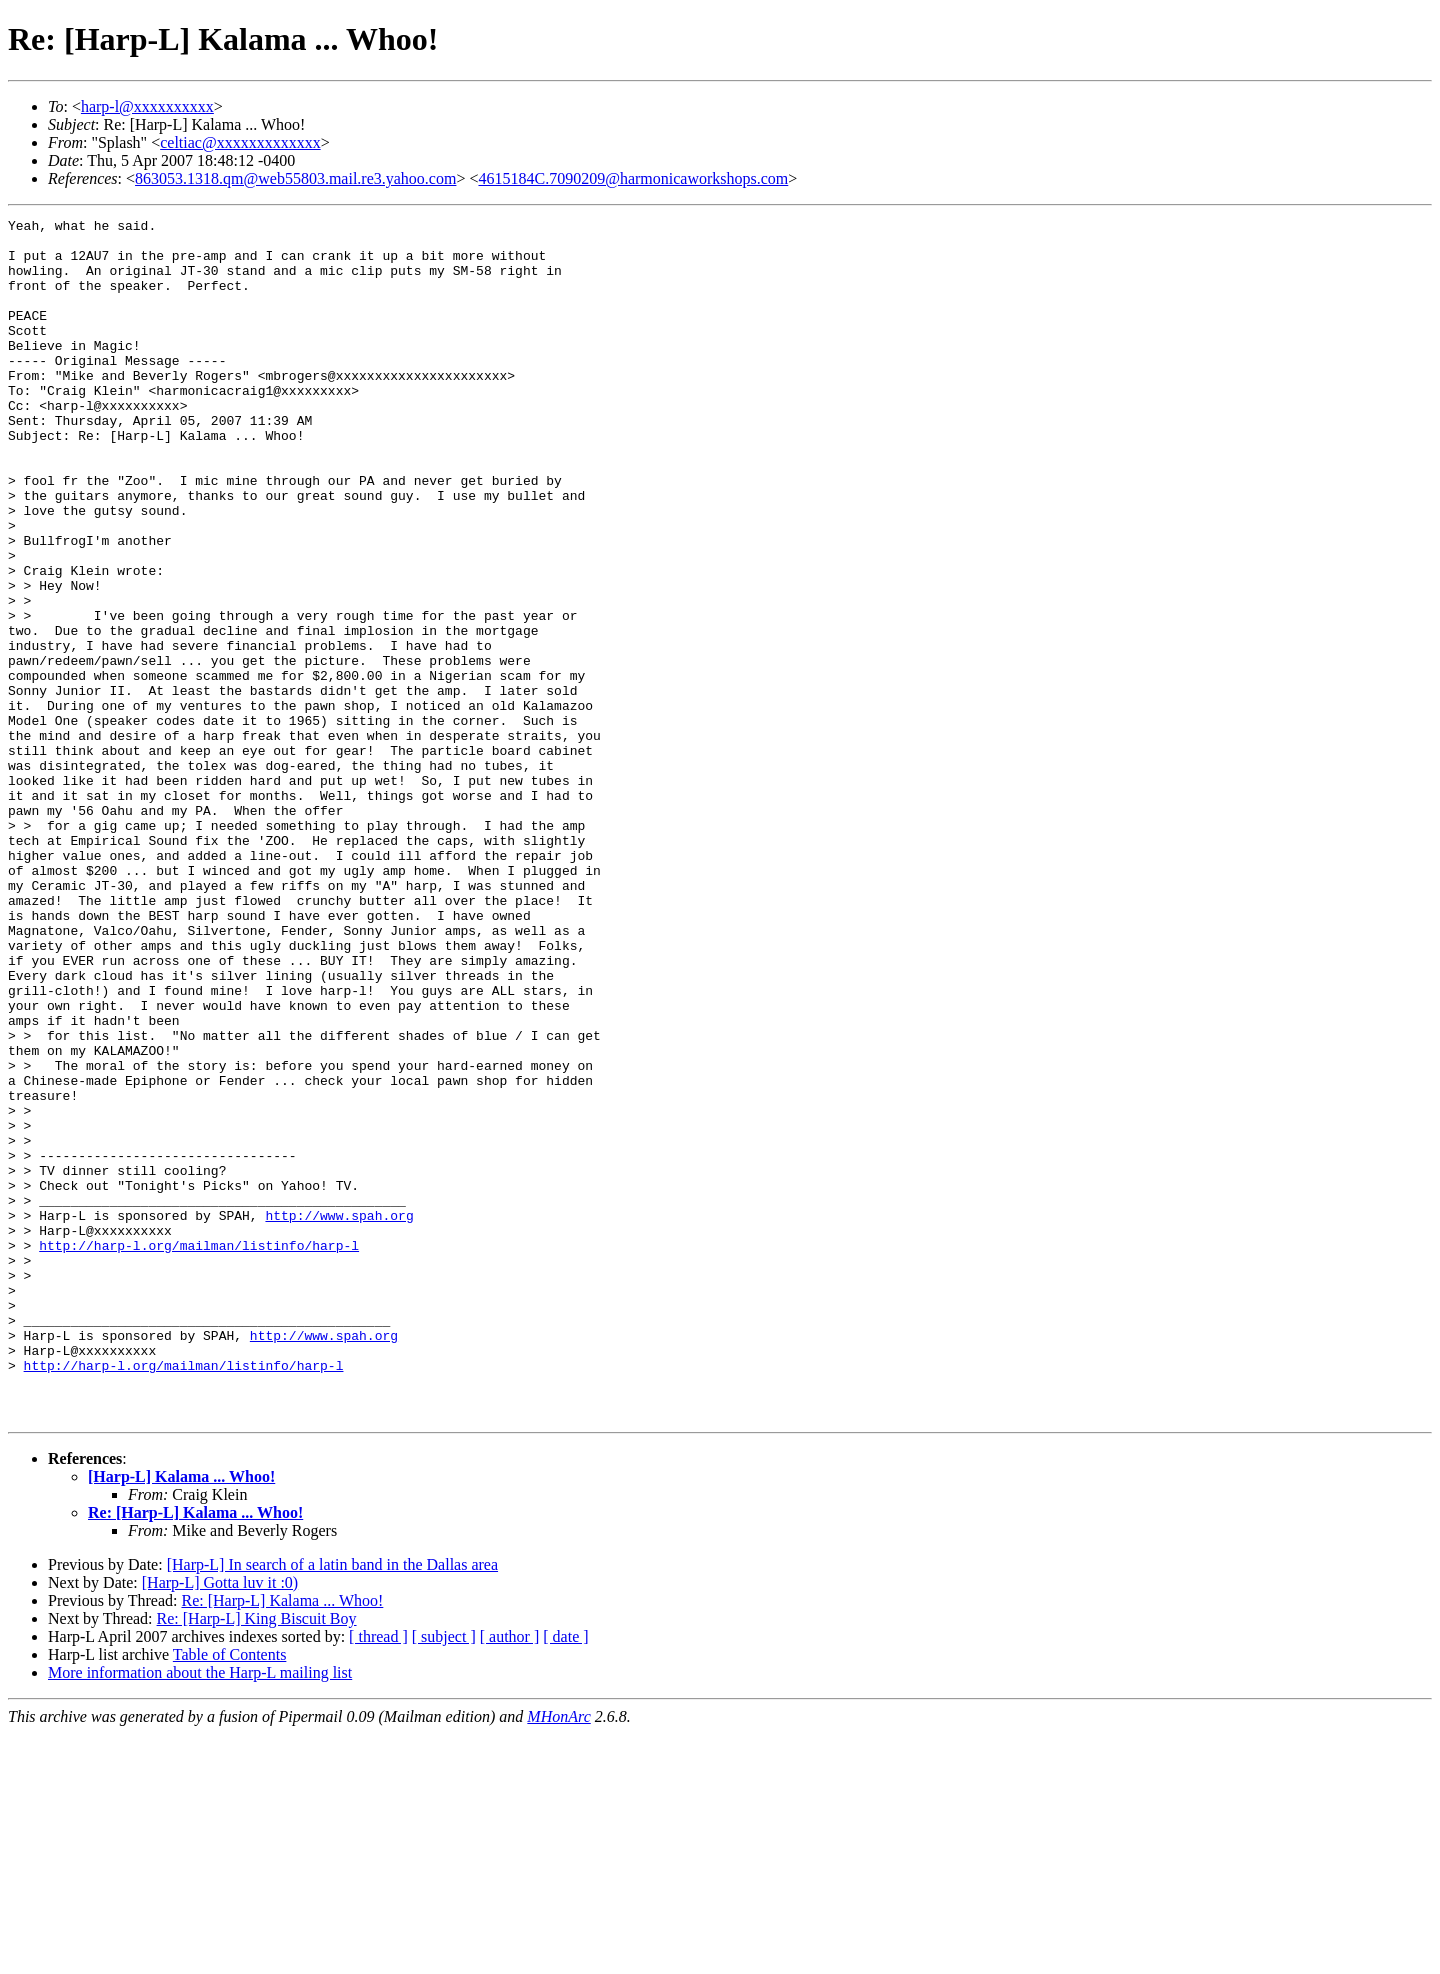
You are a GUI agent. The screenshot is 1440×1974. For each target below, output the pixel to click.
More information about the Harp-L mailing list (200, 1912)
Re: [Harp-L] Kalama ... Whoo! (195, 1752)
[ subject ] (444, 1876)
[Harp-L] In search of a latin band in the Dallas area (332, 1804)
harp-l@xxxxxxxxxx (147, 106)
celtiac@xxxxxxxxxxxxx (240, 142)
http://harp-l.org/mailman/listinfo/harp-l (199, 1452)
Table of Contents (230, 1894)
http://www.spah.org (339, 1416)
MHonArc (558, 1956)
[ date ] (565, 1876)
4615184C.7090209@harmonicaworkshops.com (633, 178)
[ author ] (510, 1876)
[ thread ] (378, 1876)
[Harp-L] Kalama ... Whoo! (181, 1716)
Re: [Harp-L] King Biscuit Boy (257, 1858)
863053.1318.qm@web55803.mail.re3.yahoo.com (295, 178)
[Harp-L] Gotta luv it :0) (220, 1822)
